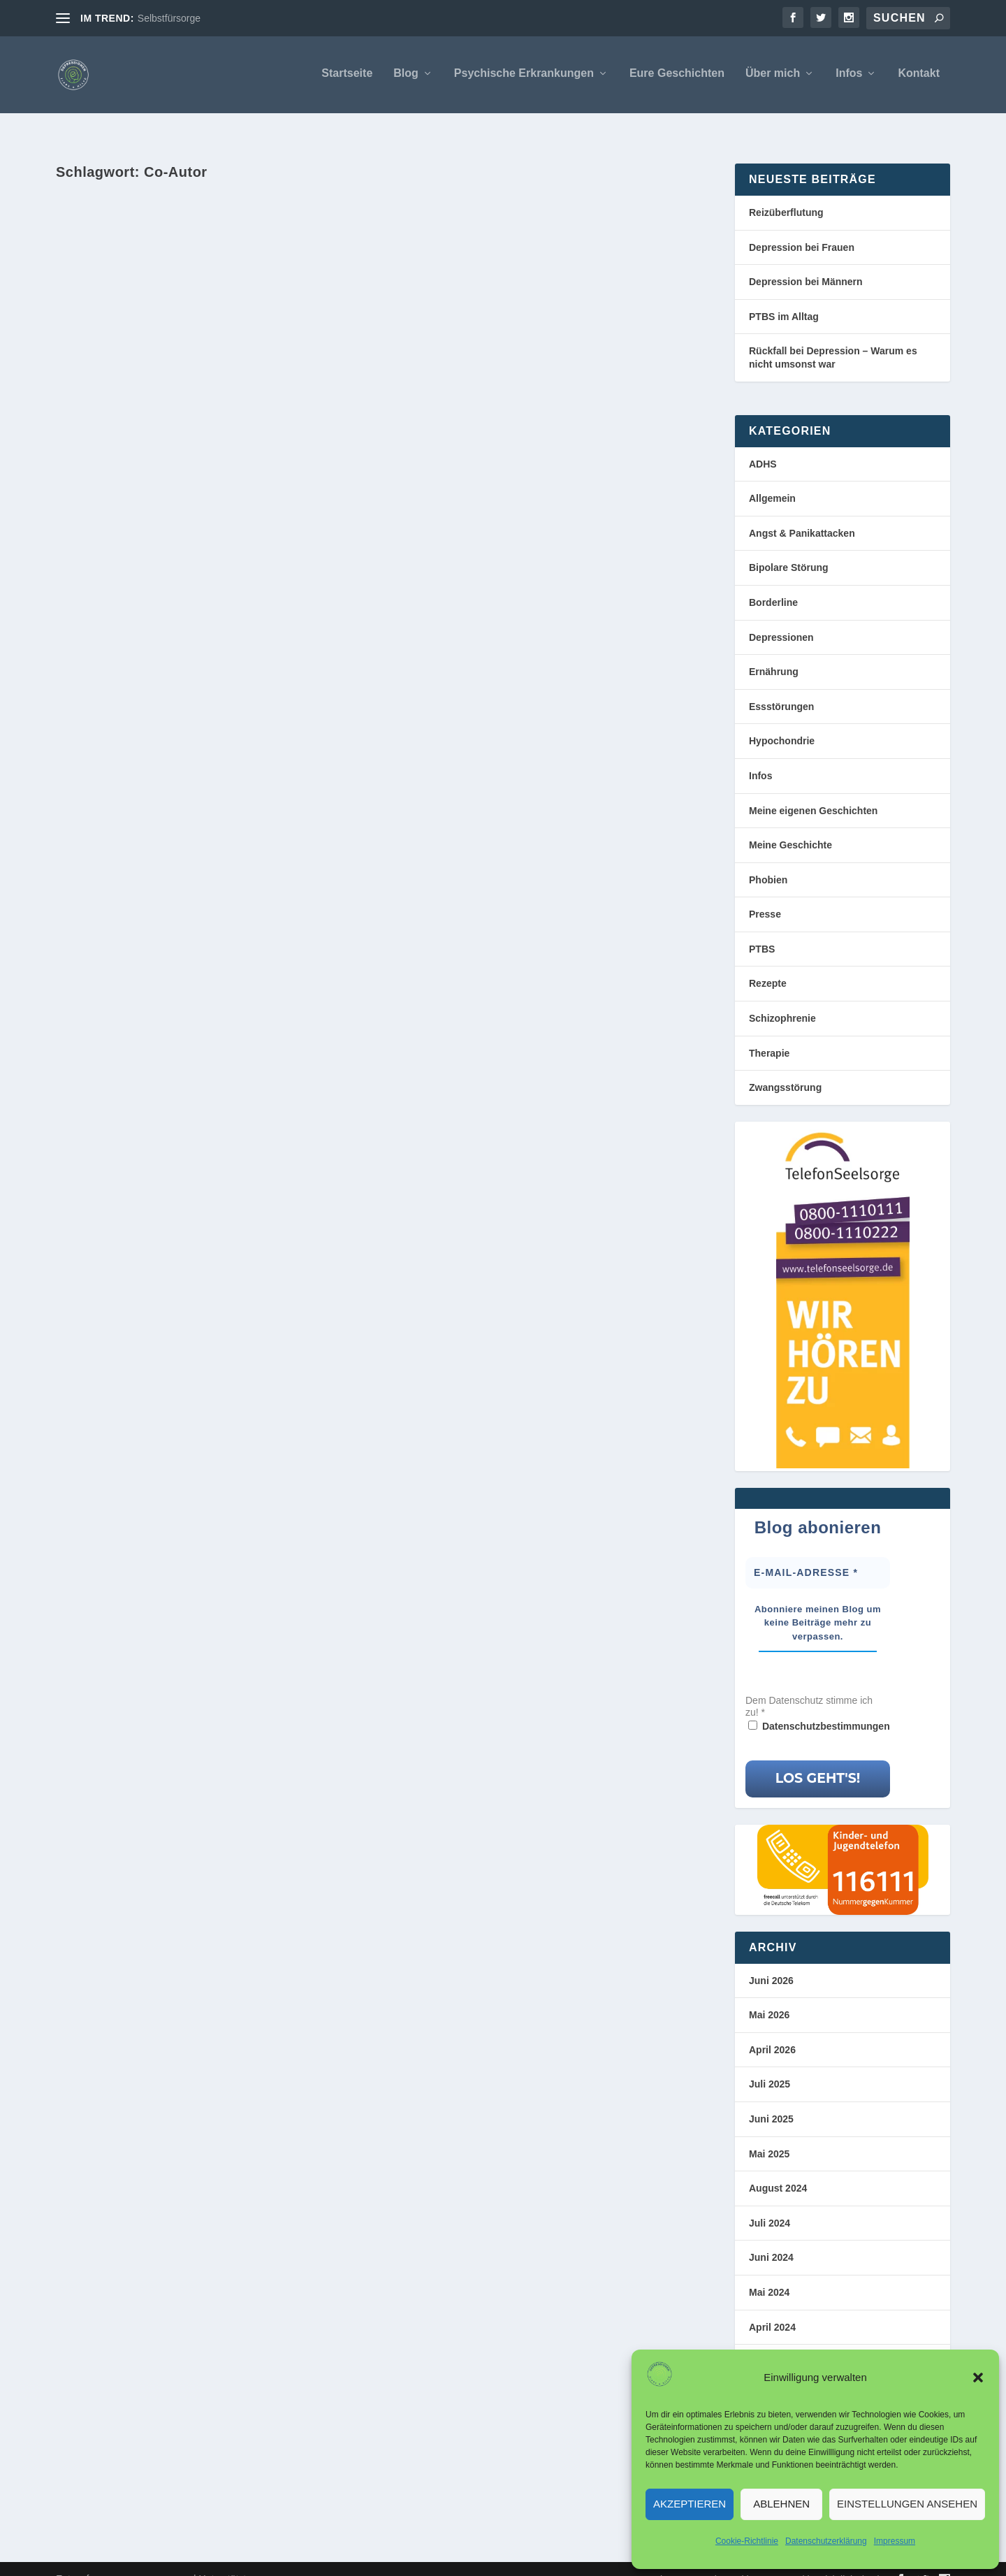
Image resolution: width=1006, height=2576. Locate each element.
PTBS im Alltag (784, 297)
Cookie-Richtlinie (746, 2541)
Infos (849, 76)
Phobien (768, 860)
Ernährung (774, 652)
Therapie (769, 1033)
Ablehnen (781, 2504)
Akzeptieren (689, 2504)
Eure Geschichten (676, 76)
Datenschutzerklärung (826, 2541)
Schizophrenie (782, 998)
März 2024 (772, 2341)
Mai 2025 (769, 2134)
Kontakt (919, 76)
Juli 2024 (769, 2203)
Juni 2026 (771, 1961)
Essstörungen (781, 687)
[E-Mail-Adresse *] (817, 1553)
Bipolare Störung (789, 547)
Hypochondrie (782, 721)
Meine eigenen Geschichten (813, 790)
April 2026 (772, 2030)
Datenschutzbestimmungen (826, 1706)
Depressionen (781, 617)
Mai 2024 (769, 2272)
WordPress (291, 2559)
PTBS (762, 929)
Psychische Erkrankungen (524, 76)
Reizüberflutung (786, 192)
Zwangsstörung (785, 1067)
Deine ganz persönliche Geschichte (193, 387)
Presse (765, 894)
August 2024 (778, 2168)
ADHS (763, 444)
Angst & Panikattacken (802, 513)
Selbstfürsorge (169, 18)
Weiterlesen (118, 487)
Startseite (346, 76)
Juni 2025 (771, 2099)
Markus (99, 411)
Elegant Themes (156, 2559)
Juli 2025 (769, 2064)
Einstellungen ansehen (907, 2504)
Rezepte (768, 963)
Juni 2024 (771, 2237)
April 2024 (772, 2307)
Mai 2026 (769, 1995)
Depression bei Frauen (801, 227)
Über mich (772, 76)
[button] (978, 2378)
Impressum (894, 2541)
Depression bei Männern (806, 262)
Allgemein (772, 478)
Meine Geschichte (204, 411)
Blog (405, 76)
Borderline (773, 582)
